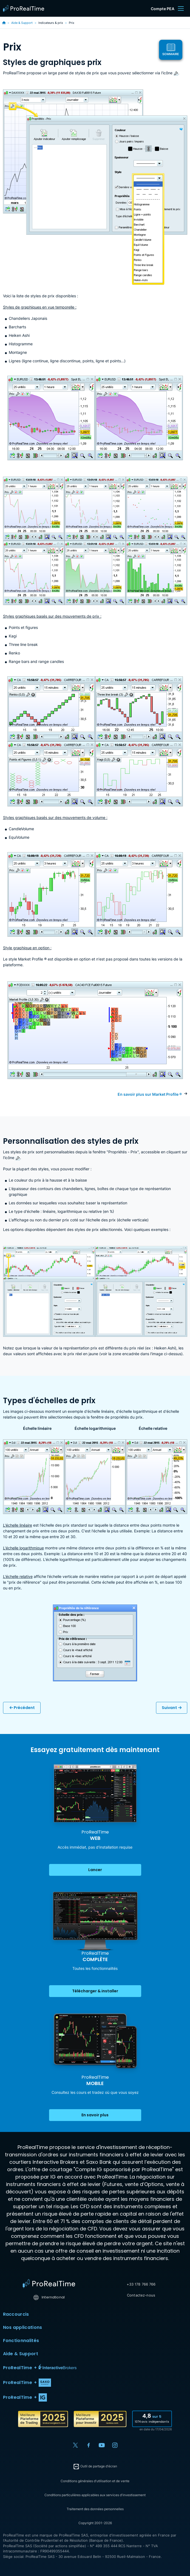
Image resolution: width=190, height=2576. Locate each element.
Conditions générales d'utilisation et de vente (95, 2481)
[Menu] (180, 8)
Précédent (22, 1707)
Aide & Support (22, 23)
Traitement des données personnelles (95, 2509)
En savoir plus (95, 2115)
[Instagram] (114, 2445)
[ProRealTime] (25, 8)
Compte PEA (162, 8)
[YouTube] (101, 2445)
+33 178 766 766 (141, 2284)
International (49, 2297)
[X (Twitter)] (75, 2445)
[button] (95, 2367)
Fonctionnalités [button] (95, 2340)
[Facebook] (88, 2445)
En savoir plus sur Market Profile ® (150, 1094)
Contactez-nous (141, 2295)
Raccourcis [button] (95, 2314)
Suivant (172, 1707)
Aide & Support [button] (95, 2354)
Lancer (95, 1869)
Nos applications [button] (95, 2327)
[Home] (49, 2283)
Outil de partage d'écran (95, 2466)
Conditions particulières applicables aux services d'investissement (95, 2495)
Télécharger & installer (95, 1991)
